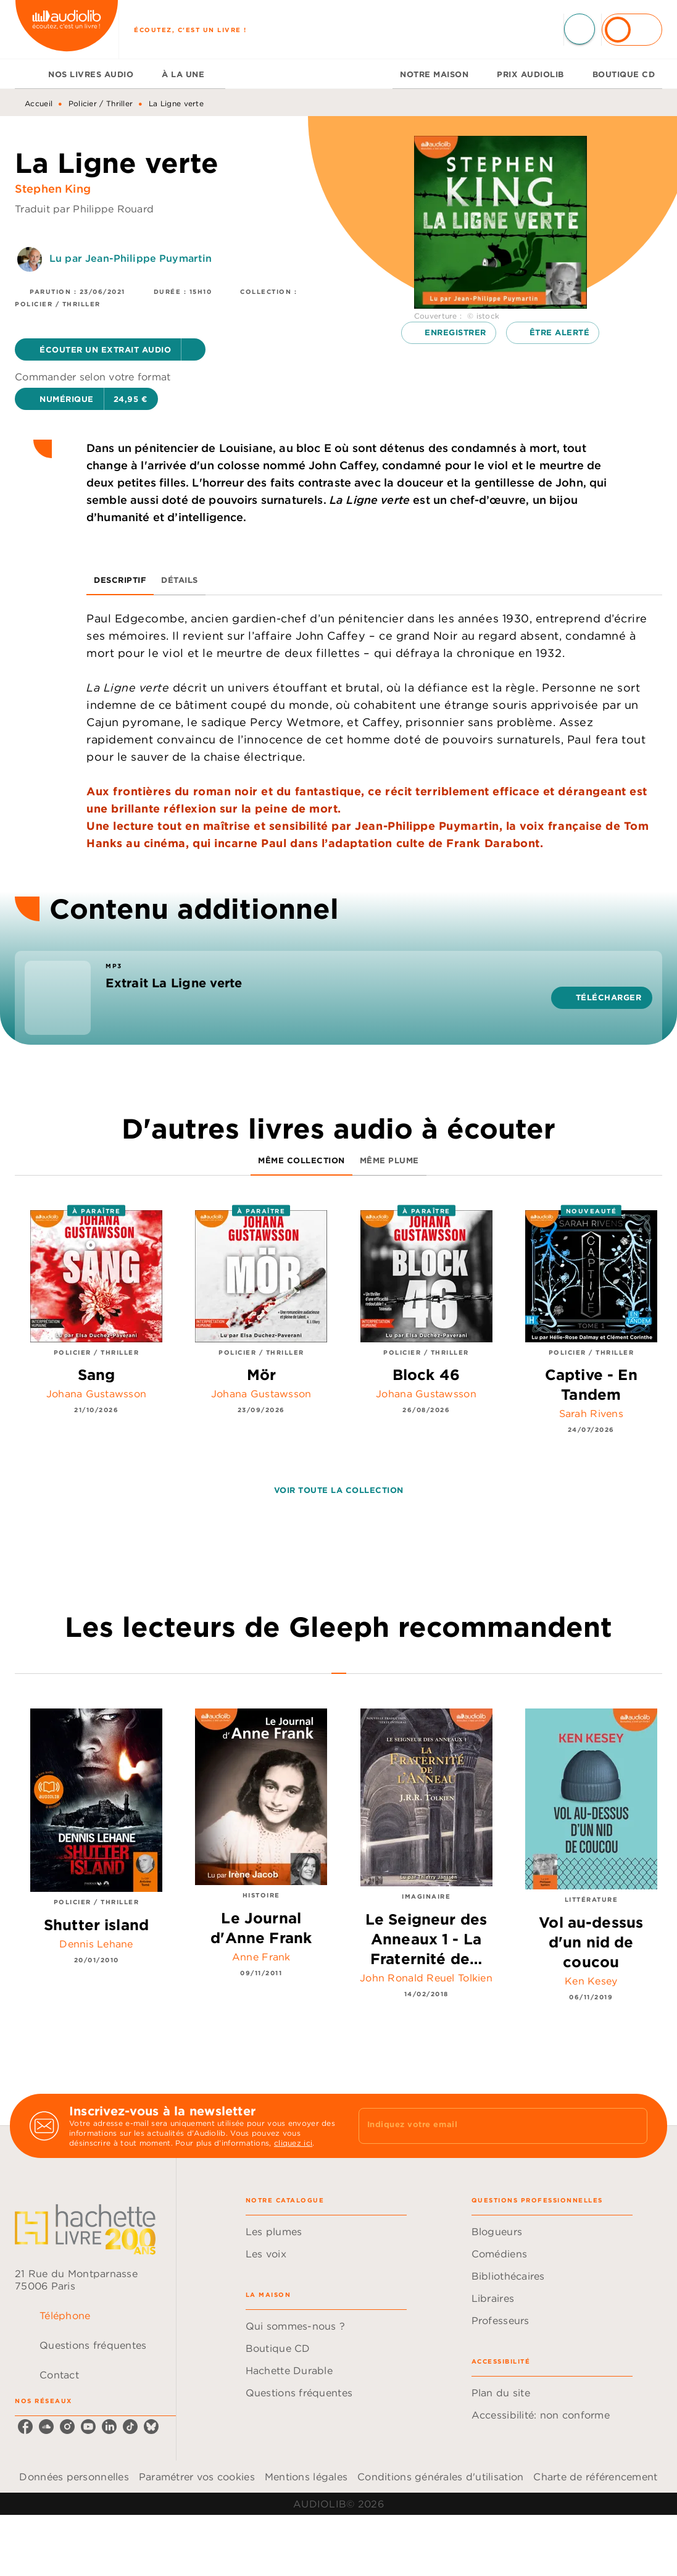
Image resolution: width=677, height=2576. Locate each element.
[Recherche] (579, 29)
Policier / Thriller (101, 103)
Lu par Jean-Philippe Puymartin (130, 258)
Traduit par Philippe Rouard (84, 209)
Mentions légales (306, 2476)
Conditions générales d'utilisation (440, 2476)
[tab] (28, 74)
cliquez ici (293, 2142)
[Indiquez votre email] (488, 2126)
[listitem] (25, 2426)
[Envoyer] (632, 2126)
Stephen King (53, 189)
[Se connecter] (632, 30)
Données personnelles (73, 2476)
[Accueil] (66, 29)
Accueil (38, 103)
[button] (110, 349)
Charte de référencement (595, 2476)
